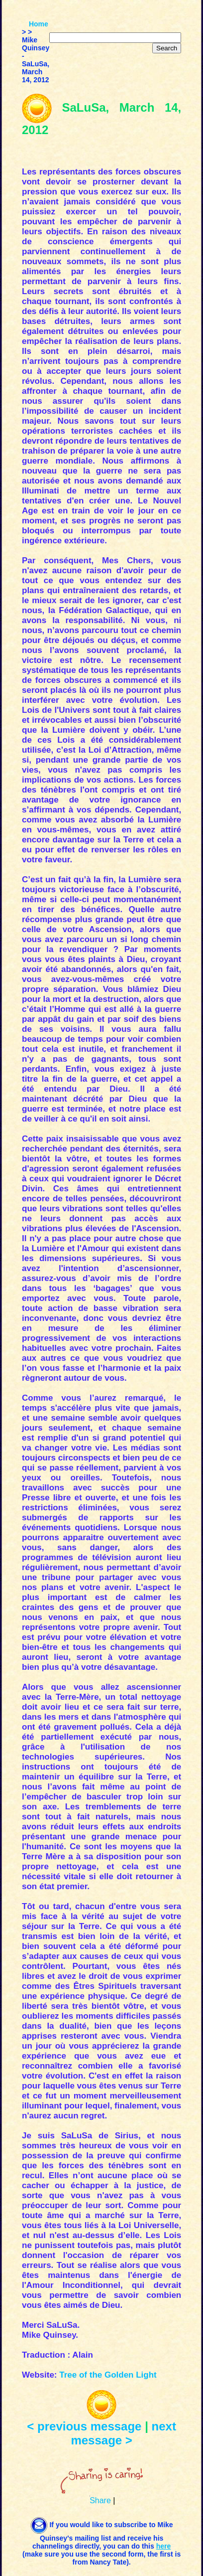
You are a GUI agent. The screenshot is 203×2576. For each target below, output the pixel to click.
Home (38, 24)
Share (100, 2500)
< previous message (84, 2426)
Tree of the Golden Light (108, 2375)
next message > (123, 2433)
